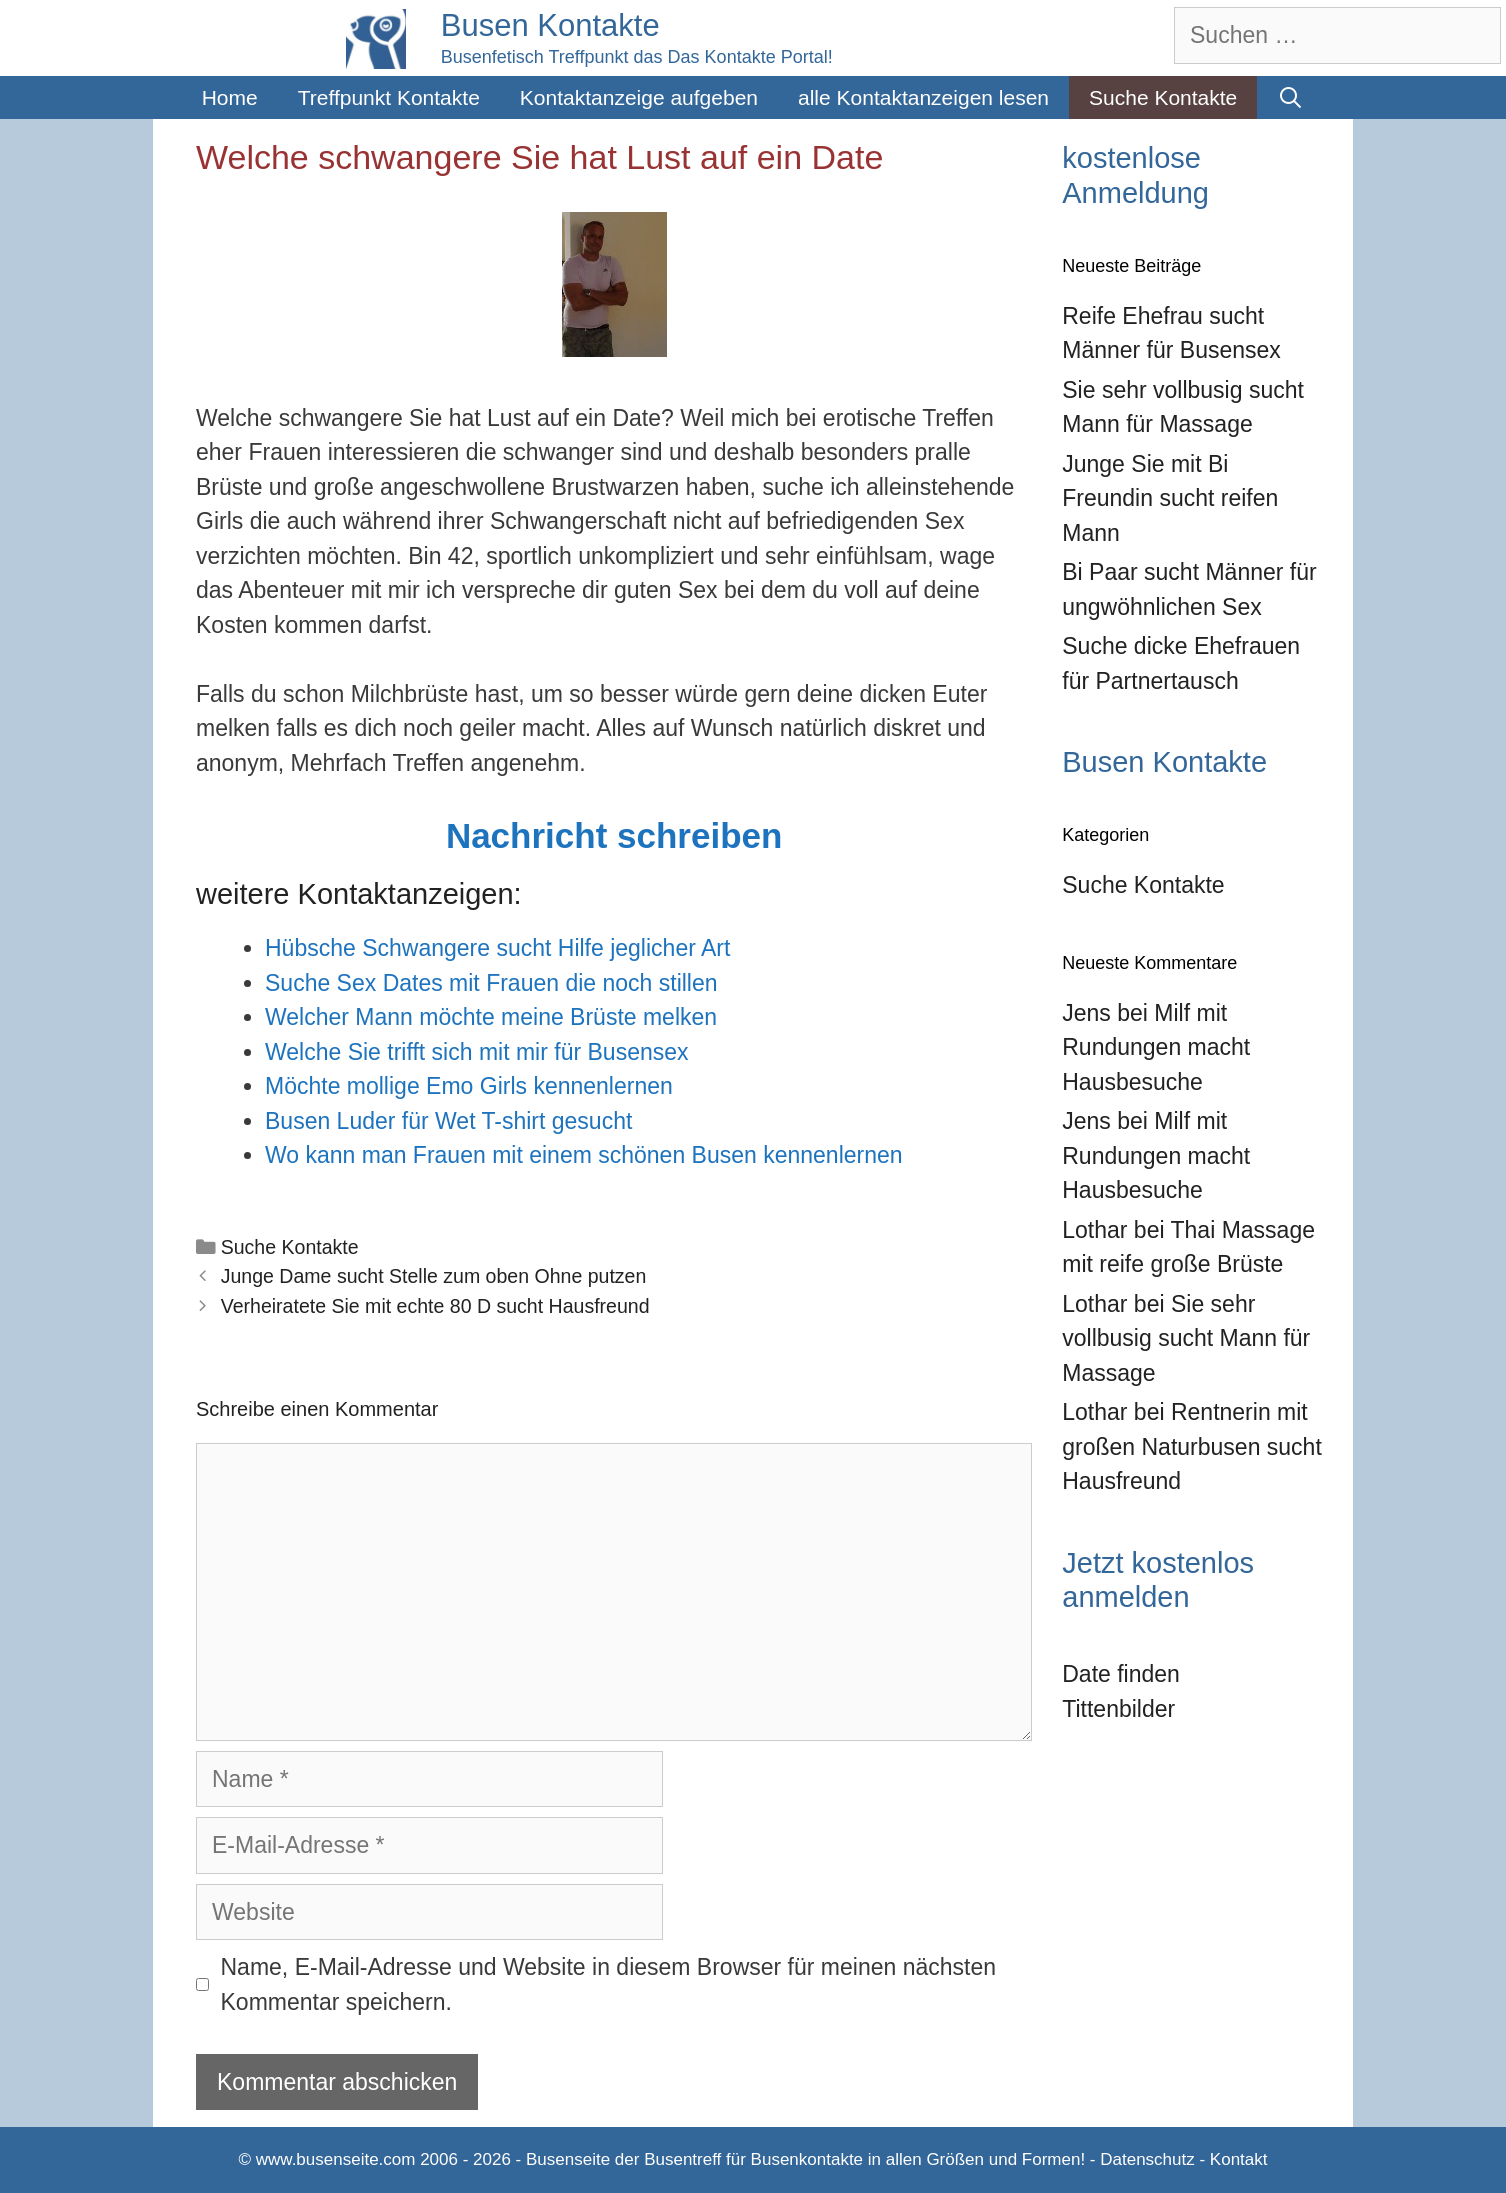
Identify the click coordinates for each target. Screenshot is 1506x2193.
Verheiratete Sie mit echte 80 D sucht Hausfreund (435, 1306)
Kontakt (1239, 2159)
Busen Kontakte (550, 25)
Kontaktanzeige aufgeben (639, 97)
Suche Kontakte (1163, 97)
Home (230, 97)
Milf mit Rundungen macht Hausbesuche (1156, 1047)
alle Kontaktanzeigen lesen (923, 97)
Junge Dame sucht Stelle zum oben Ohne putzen (434, 1276)
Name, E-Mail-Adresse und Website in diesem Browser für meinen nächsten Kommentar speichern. (609, 1984)
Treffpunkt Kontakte (389, 97)
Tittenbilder (1118, 1709)
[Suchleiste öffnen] (1290, 97)
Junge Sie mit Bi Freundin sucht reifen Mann (1170, 498)
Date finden (1121, 1674)
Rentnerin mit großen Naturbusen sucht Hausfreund (1192, 1446)
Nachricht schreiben (614, 835)
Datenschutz (1147, 2159)
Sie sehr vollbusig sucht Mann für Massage (1186, 1338)
